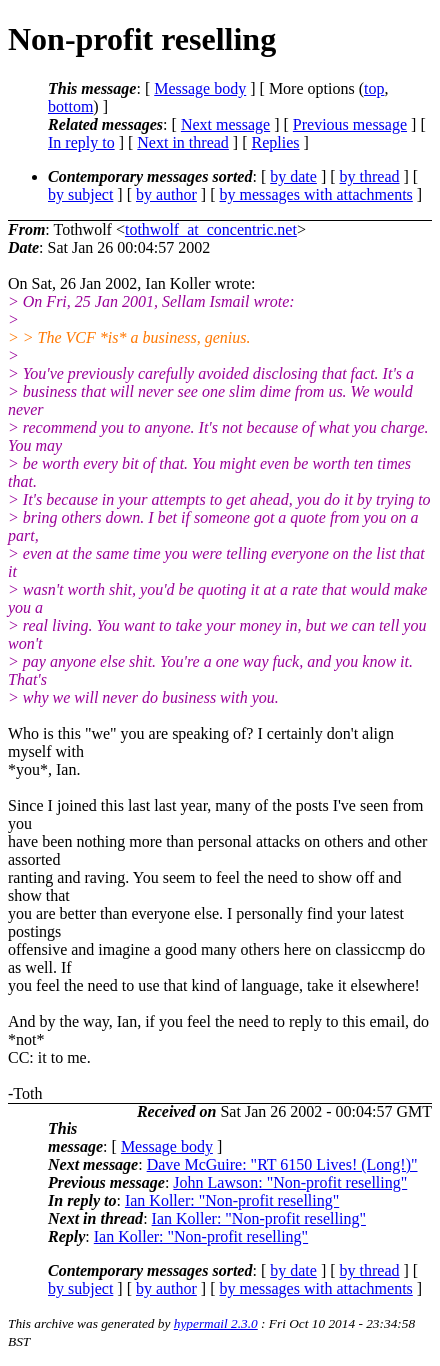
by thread (370, 176)
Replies (276, 142)
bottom (70, 106)
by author (166, 194)
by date (293, 176)
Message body (200, 88)
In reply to (81, 142)
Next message (225, 124)
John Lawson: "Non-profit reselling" (290, 1182)
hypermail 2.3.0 (216, 1323)
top (374, 88)
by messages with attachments (316, 194)
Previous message (350, 124)
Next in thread (183, 142)
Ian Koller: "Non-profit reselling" (232, 1200)
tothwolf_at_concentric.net (211, 229)
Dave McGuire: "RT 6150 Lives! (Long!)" (282, 1164)
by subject (80, 194)
